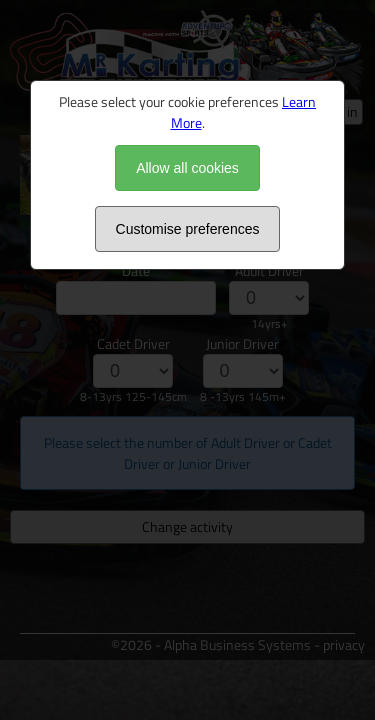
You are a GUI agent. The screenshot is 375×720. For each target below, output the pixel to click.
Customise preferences (188, 229)
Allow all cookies (187, 168)
